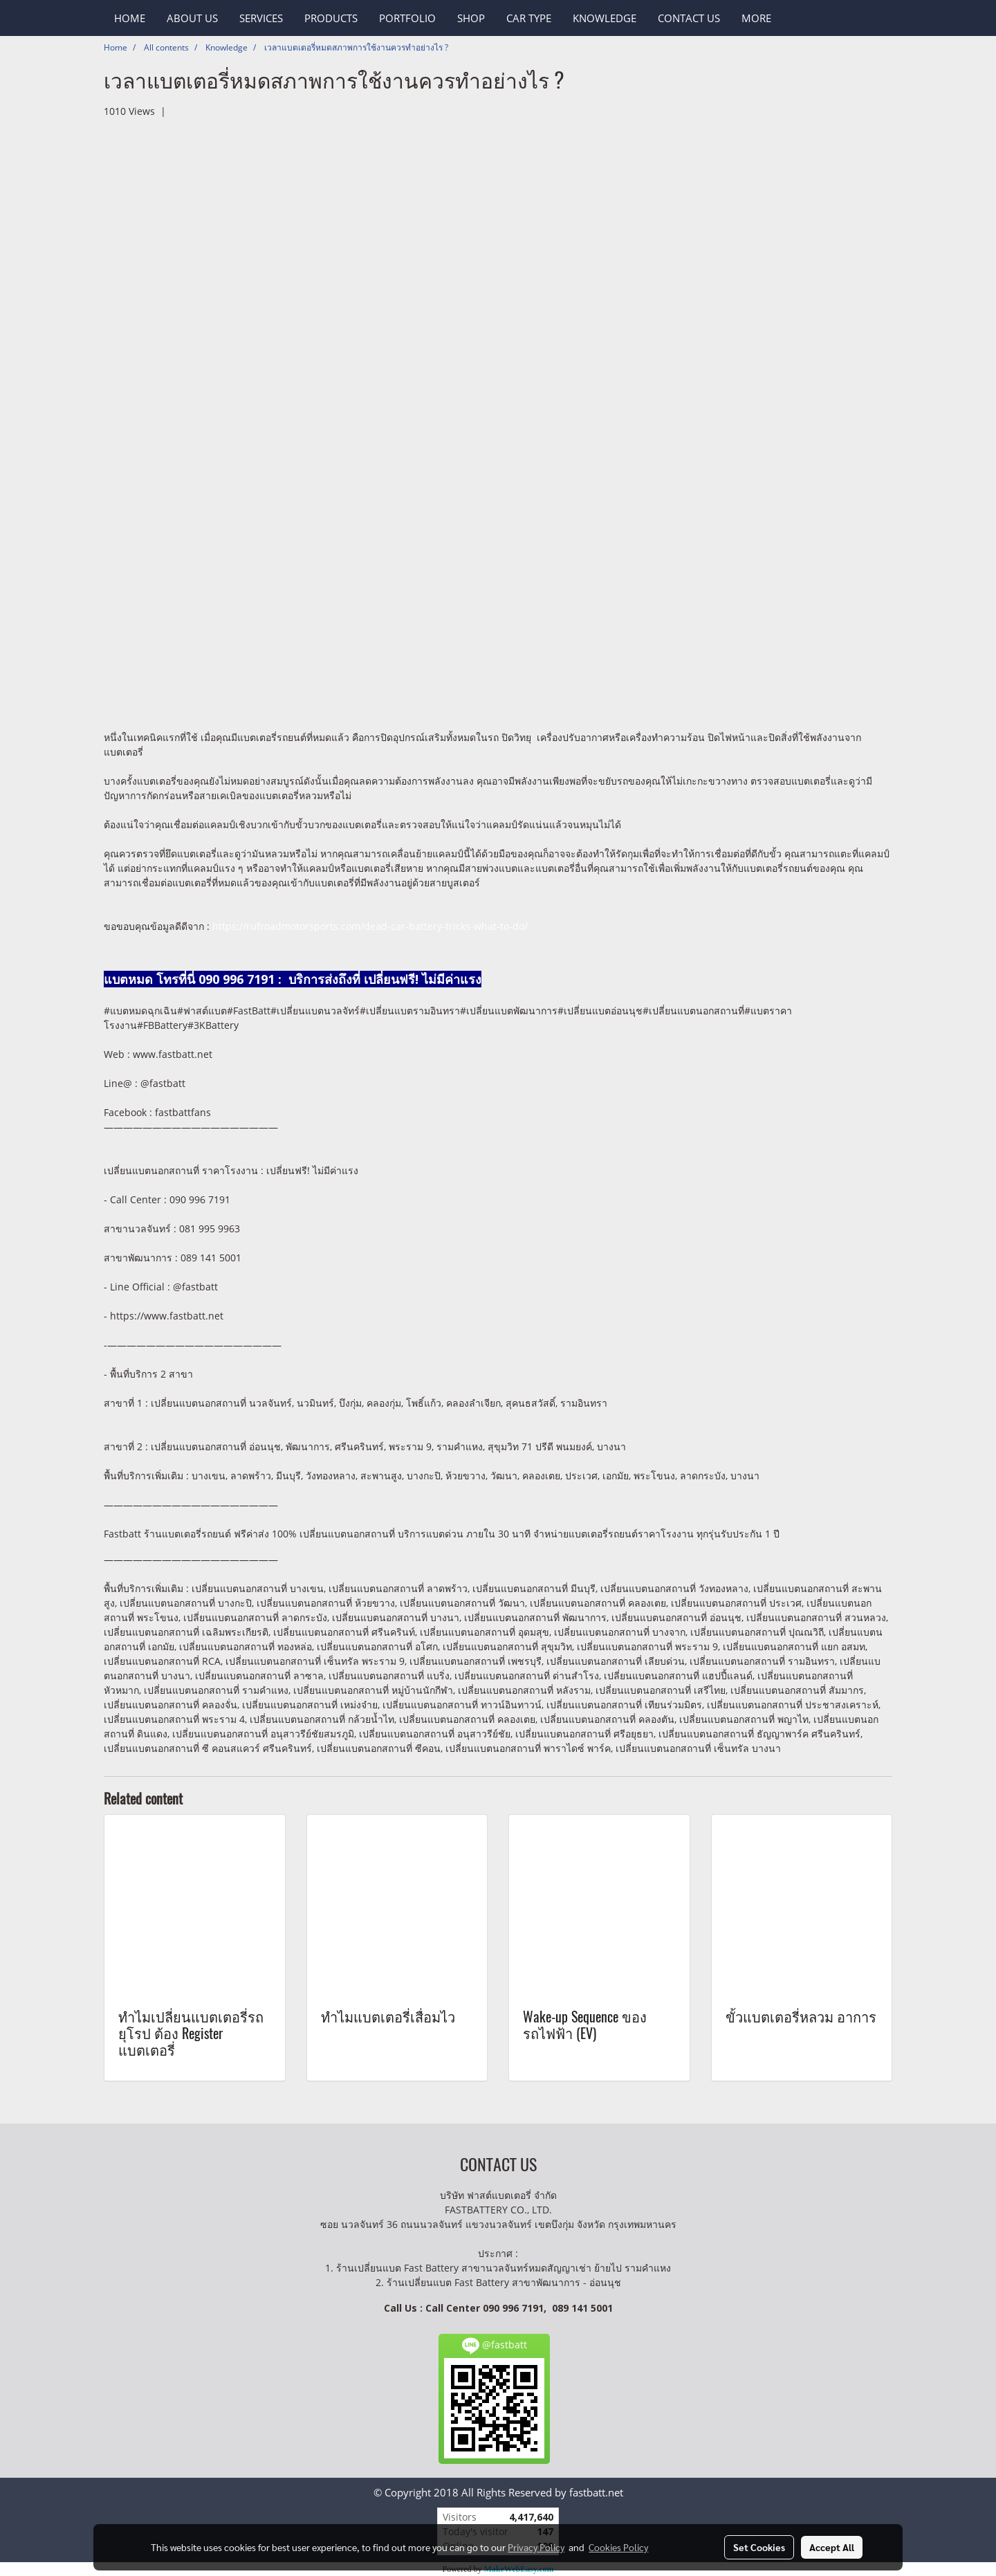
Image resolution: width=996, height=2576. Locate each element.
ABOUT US (192, 18)
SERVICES (261, 18)
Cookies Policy (618, 2547)
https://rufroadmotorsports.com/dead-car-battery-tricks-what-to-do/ (370, 926)
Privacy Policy (536, 2547)
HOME (129, 18)
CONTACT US (689, 18)
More (756, 18)
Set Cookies (759, 2547)
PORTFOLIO (407, 18)
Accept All (831, 2547)
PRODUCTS (331, 18)
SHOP (471, 18)
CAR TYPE (528, 18)
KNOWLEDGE (604, 18)
